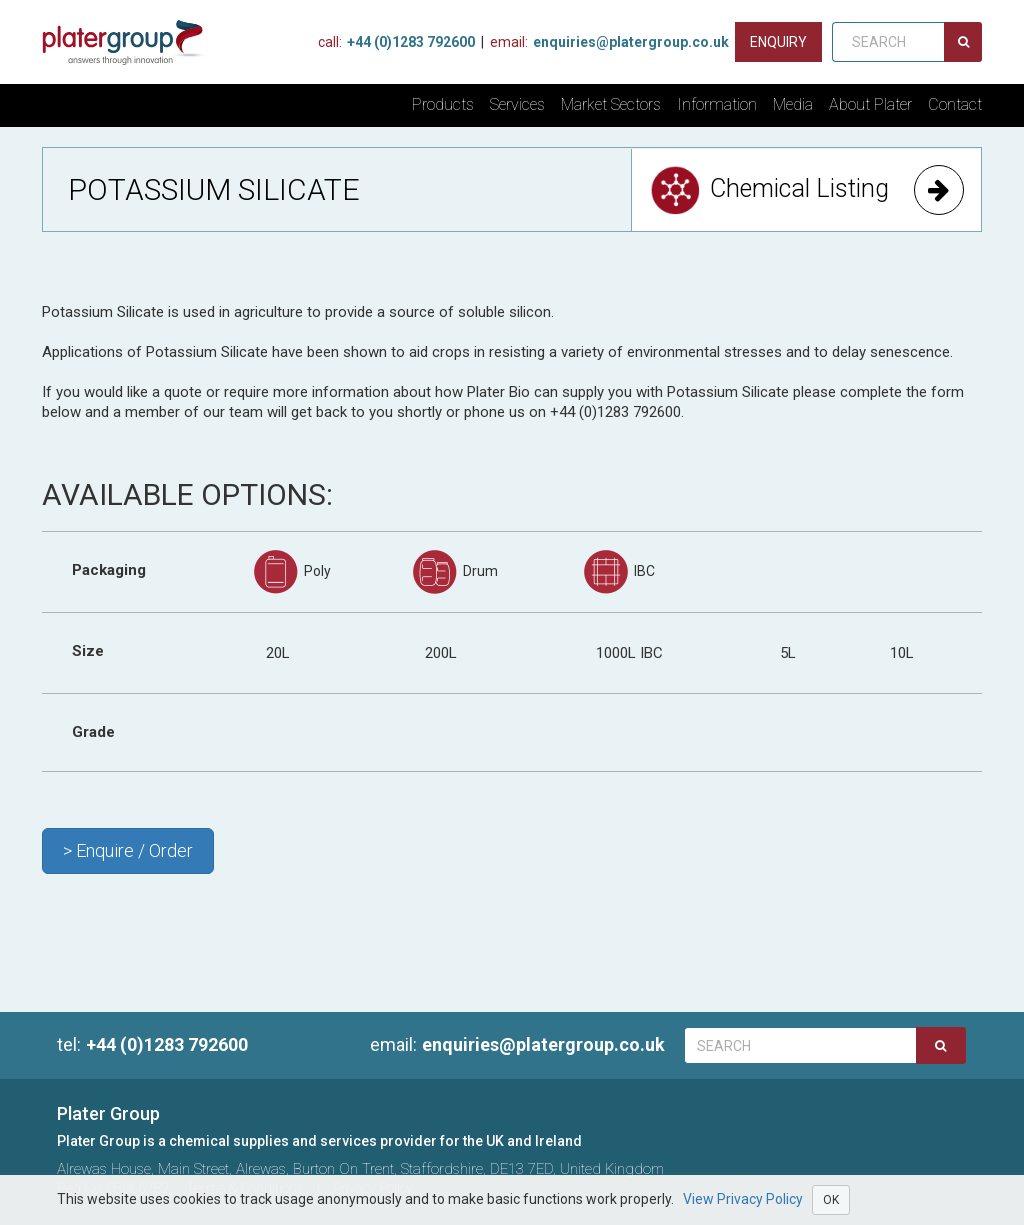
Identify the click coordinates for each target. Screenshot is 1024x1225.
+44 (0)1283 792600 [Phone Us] (396, 42)
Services (517, 104)
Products (443, 104)
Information (717, 104)
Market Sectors (611, 104)
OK (831, 1200)
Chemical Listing (807, 190)
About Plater (870, 104)
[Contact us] (778, 42)
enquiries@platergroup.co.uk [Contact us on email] (609, 42)
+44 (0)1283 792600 (152, 1044)
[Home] (130, 42)
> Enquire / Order (128, 850)
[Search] (963, 42)
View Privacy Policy (743, 1199)
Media (793, 104)
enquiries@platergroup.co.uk (511, 1044)
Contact (955, 104)
